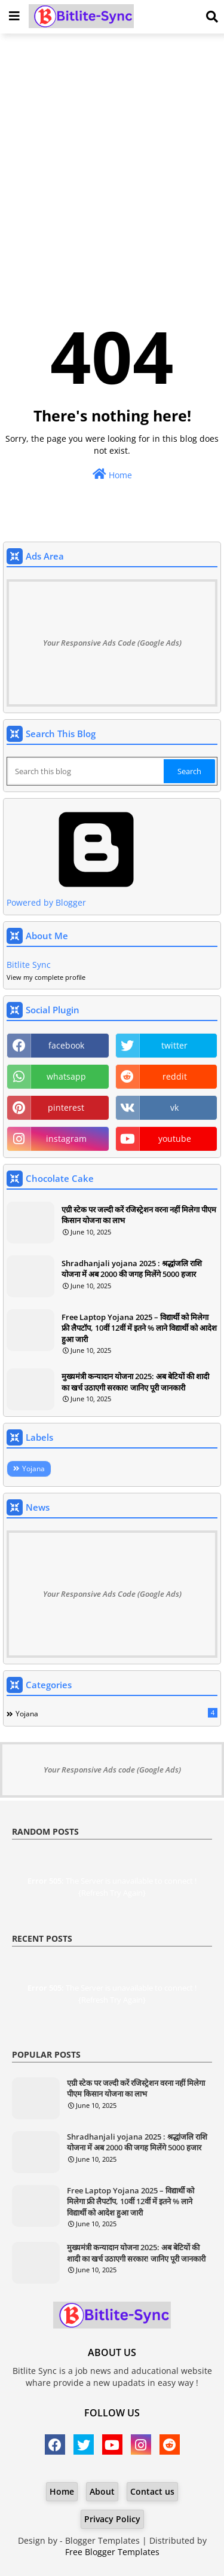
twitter (174, 1045)
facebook (66, 1045)
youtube (174, 1138)
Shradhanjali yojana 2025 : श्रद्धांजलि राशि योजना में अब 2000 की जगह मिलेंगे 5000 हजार (132, 1268)
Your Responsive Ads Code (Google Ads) (112, 642)
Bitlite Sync (29, 964)
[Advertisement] (112, 157)
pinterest (66, 1107)
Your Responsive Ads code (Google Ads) (112, 1769)
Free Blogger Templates (112, 2551)
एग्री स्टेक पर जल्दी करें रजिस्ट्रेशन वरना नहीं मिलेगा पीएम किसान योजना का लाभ (139, 1215)
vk (174, 1107)
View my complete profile (46, 977)
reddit (174, 1076)
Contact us (152, 2491)
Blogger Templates (102, 2540)
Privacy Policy (112, 2519)
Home (112, 474)
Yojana (33, 1468)
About (102, 2491)
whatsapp (66, 1076)
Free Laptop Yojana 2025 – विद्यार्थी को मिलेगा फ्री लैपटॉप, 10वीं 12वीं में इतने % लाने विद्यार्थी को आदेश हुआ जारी (139, 1328)
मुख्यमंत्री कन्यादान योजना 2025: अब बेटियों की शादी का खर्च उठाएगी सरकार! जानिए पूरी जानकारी (135, 1381)
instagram (66, 1138)
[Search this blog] (86, 771)
